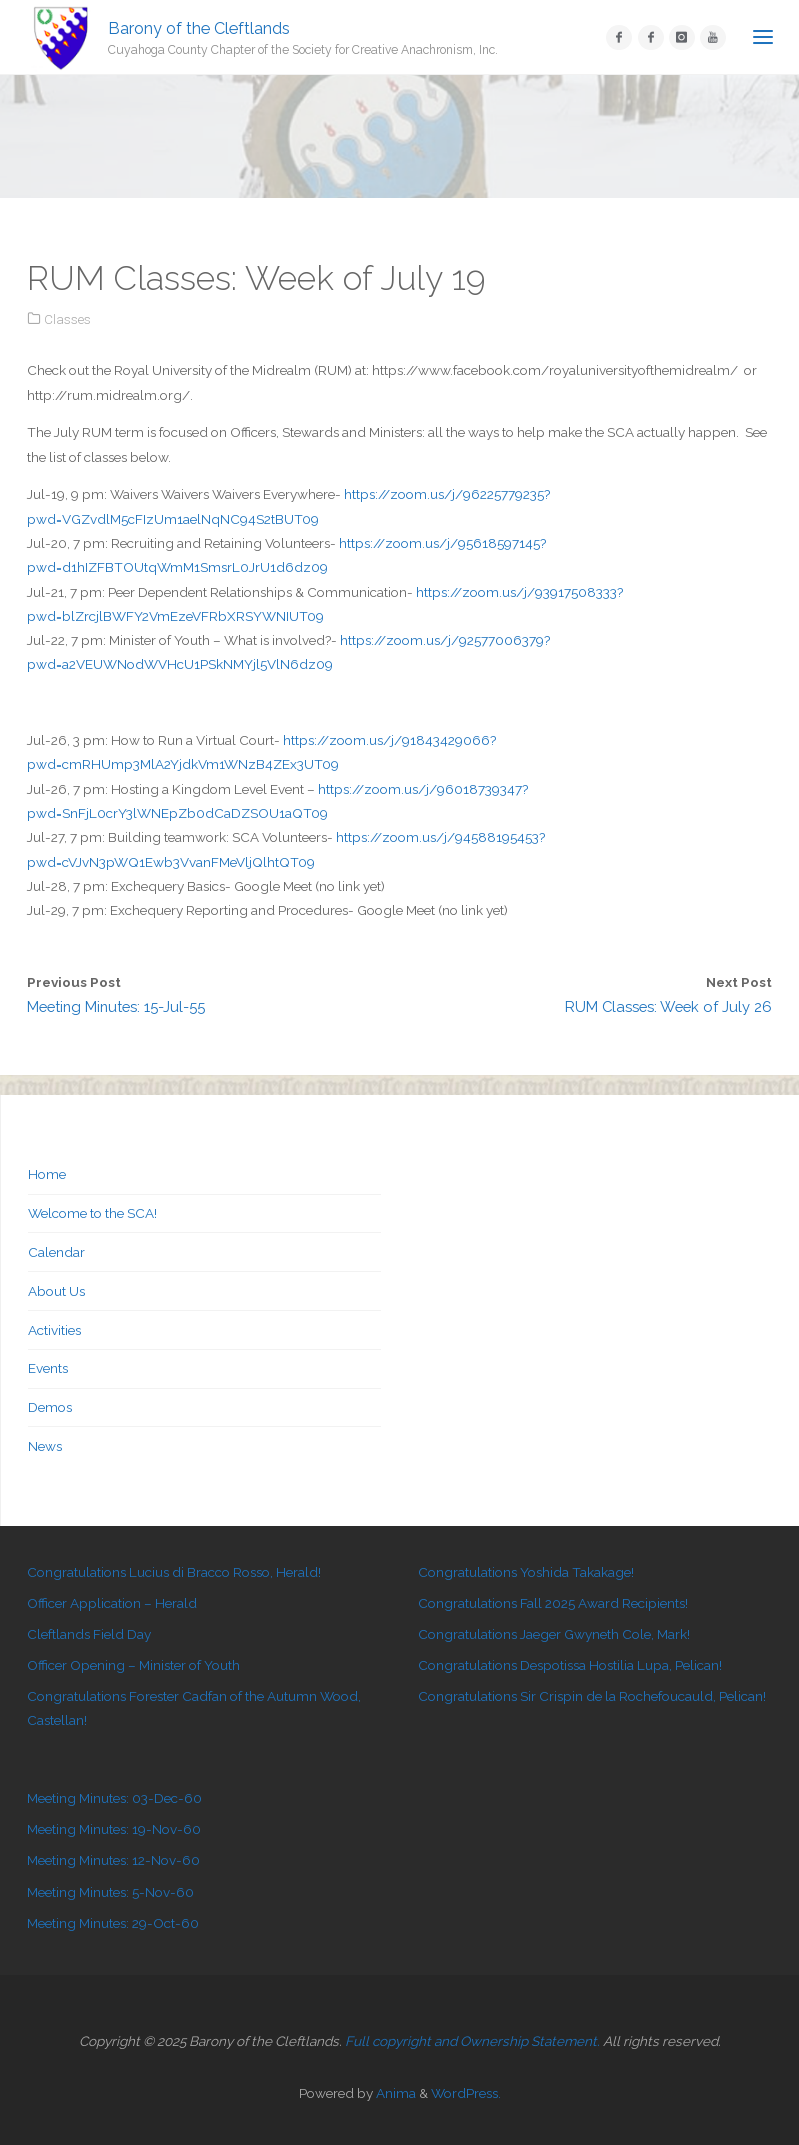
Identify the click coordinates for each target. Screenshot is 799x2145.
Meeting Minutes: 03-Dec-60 (114, 1798)
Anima (394, 2093)
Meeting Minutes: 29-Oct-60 (113, 1923)
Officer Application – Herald (112, 1603)
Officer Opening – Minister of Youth (133, 1665)
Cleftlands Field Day (89, 1634)
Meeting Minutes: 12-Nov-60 (113, 1860)
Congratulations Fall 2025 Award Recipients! (553, 1603)
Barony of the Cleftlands (199, 27)
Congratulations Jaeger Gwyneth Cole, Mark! (554, 1634)
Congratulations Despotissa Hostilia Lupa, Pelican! (570, 1665)
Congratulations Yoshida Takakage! (526, 1572)
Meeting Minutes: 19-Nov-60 (114, 1829)
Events (48, 1368)
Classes (67, 319)
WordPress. (466, 2093)
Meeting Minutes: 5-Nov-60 (110, 1892)
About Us (56, 1291)
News (45, 1446)
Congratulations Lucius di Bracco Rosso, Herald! (174, 1572)
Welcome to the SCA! (92, 1213)
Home (47, 1174)
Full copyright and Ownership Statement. (472, 2041)
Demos (50, 1407)
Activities (54, 1330)
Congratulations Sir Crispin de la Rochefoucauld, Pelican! (592, 1696)
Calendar (56, 1252)
